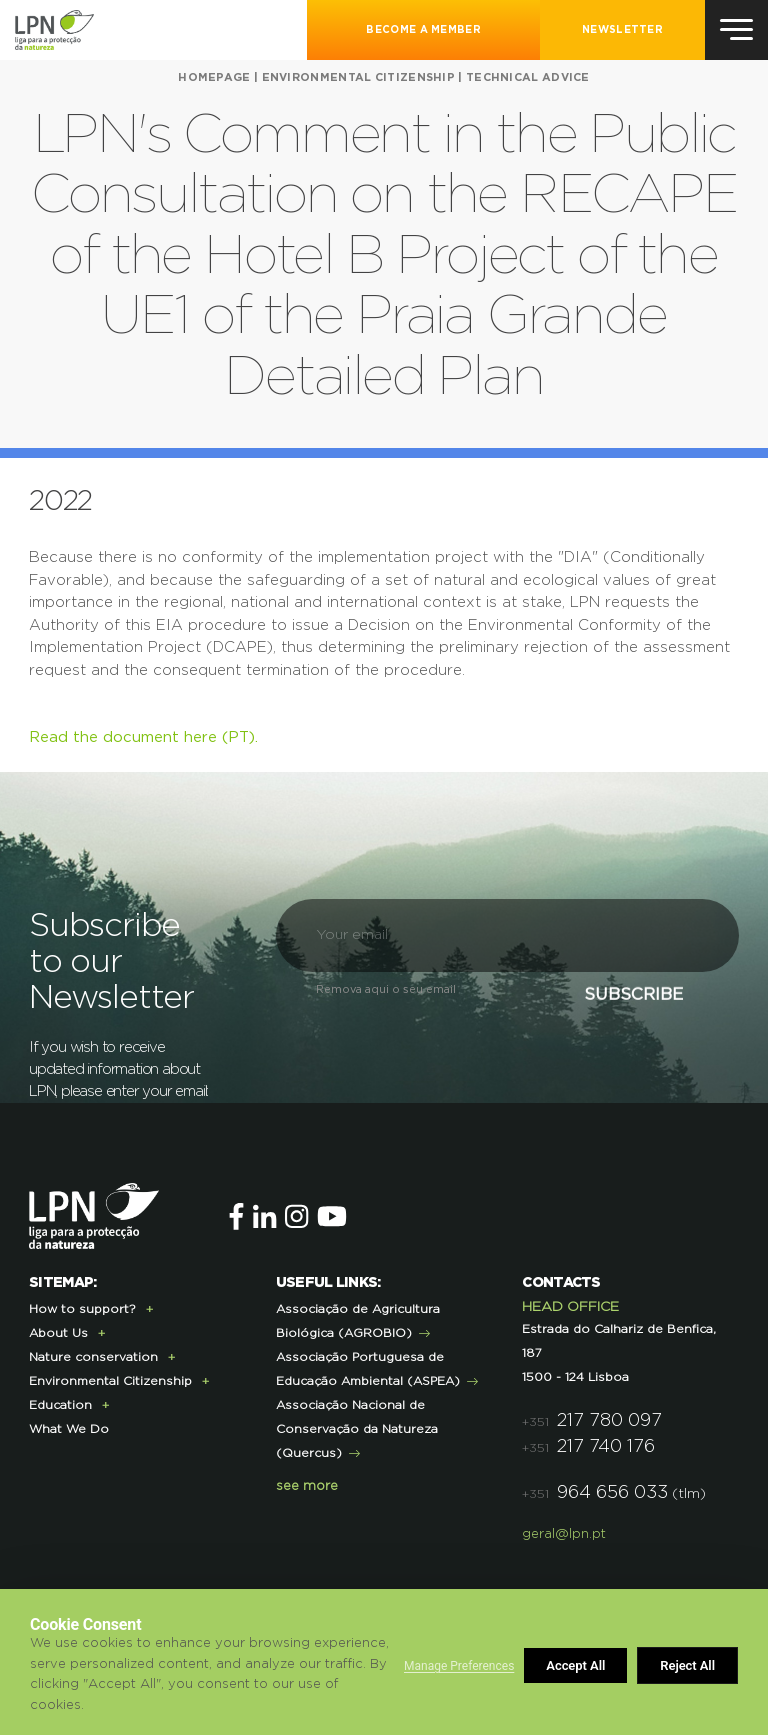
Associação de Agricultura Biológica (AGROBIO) (358, 1321)
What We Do (69, 1429)
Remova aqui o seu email (386, 989)
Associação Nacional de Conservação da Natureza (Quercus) (357, 1429)
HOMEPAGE (214, 77)
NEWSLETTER (622, 30)
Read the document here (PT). (143, 737)
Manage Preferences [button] (459, 1666)
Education (60, 1405)
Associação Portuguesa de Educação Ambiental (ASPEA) (368, 1369)
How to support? (82, 1309)
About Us (58, 1333)
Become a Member (423, 30)
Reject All (574, 1665)
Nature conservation (93, 1357)
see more (307, 1486)
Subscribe (621, 1000)
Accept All (686, 1665)
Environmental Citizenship (359, 77)
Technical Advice (528, 77)
